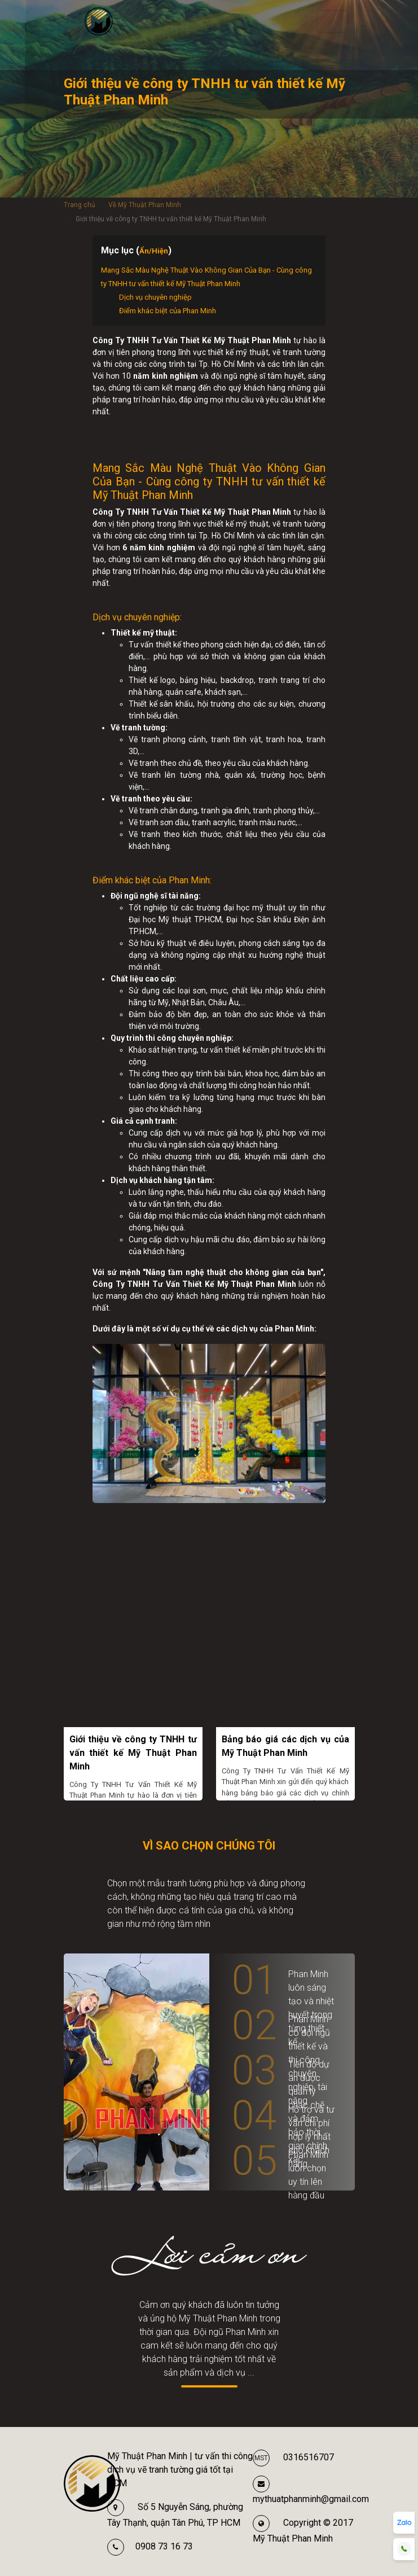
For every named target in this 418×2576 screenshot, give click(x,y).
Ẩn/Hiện (153, 251)
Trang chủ (79, 205)
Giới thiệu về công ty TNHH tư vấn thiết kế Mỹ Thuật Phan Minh (133, 1753)
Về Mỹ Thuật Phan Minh (144, 205)
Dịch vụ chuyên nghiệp (155, 297)
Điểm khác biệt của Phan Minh (167, 310)
